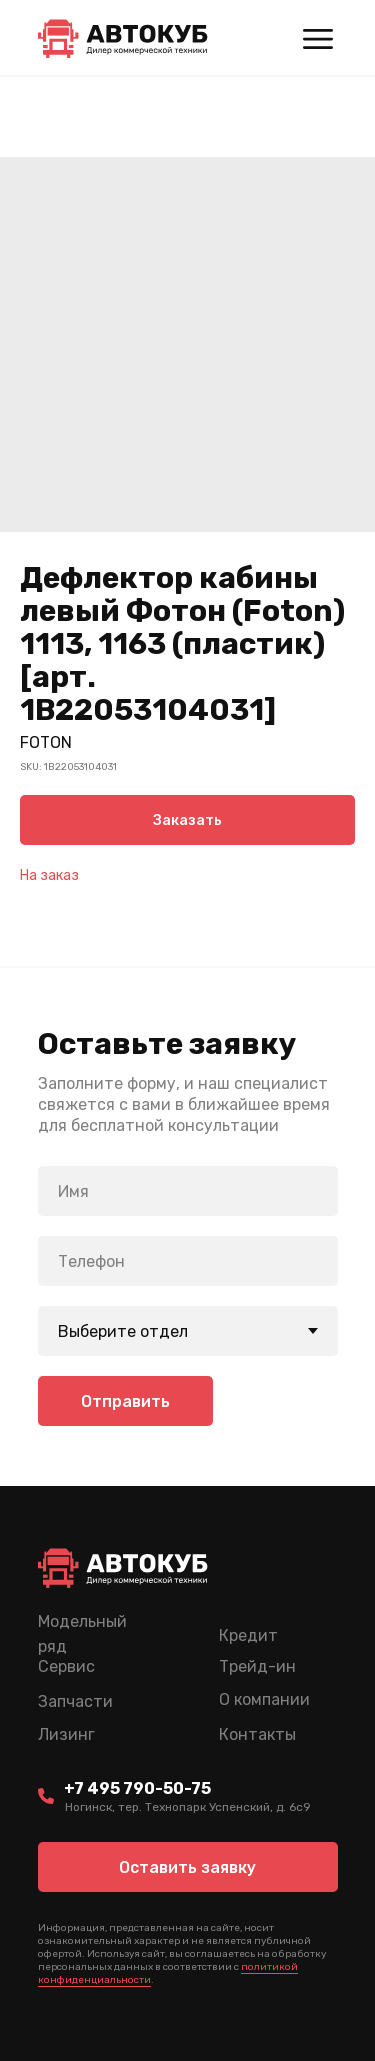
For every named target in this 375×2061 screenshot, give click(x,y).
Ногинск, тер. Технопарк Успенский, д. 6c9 (188, 1807)
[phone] (188, 1261)
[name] (188, 1191)
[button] (188, 1867)
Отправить (125, 1401)
